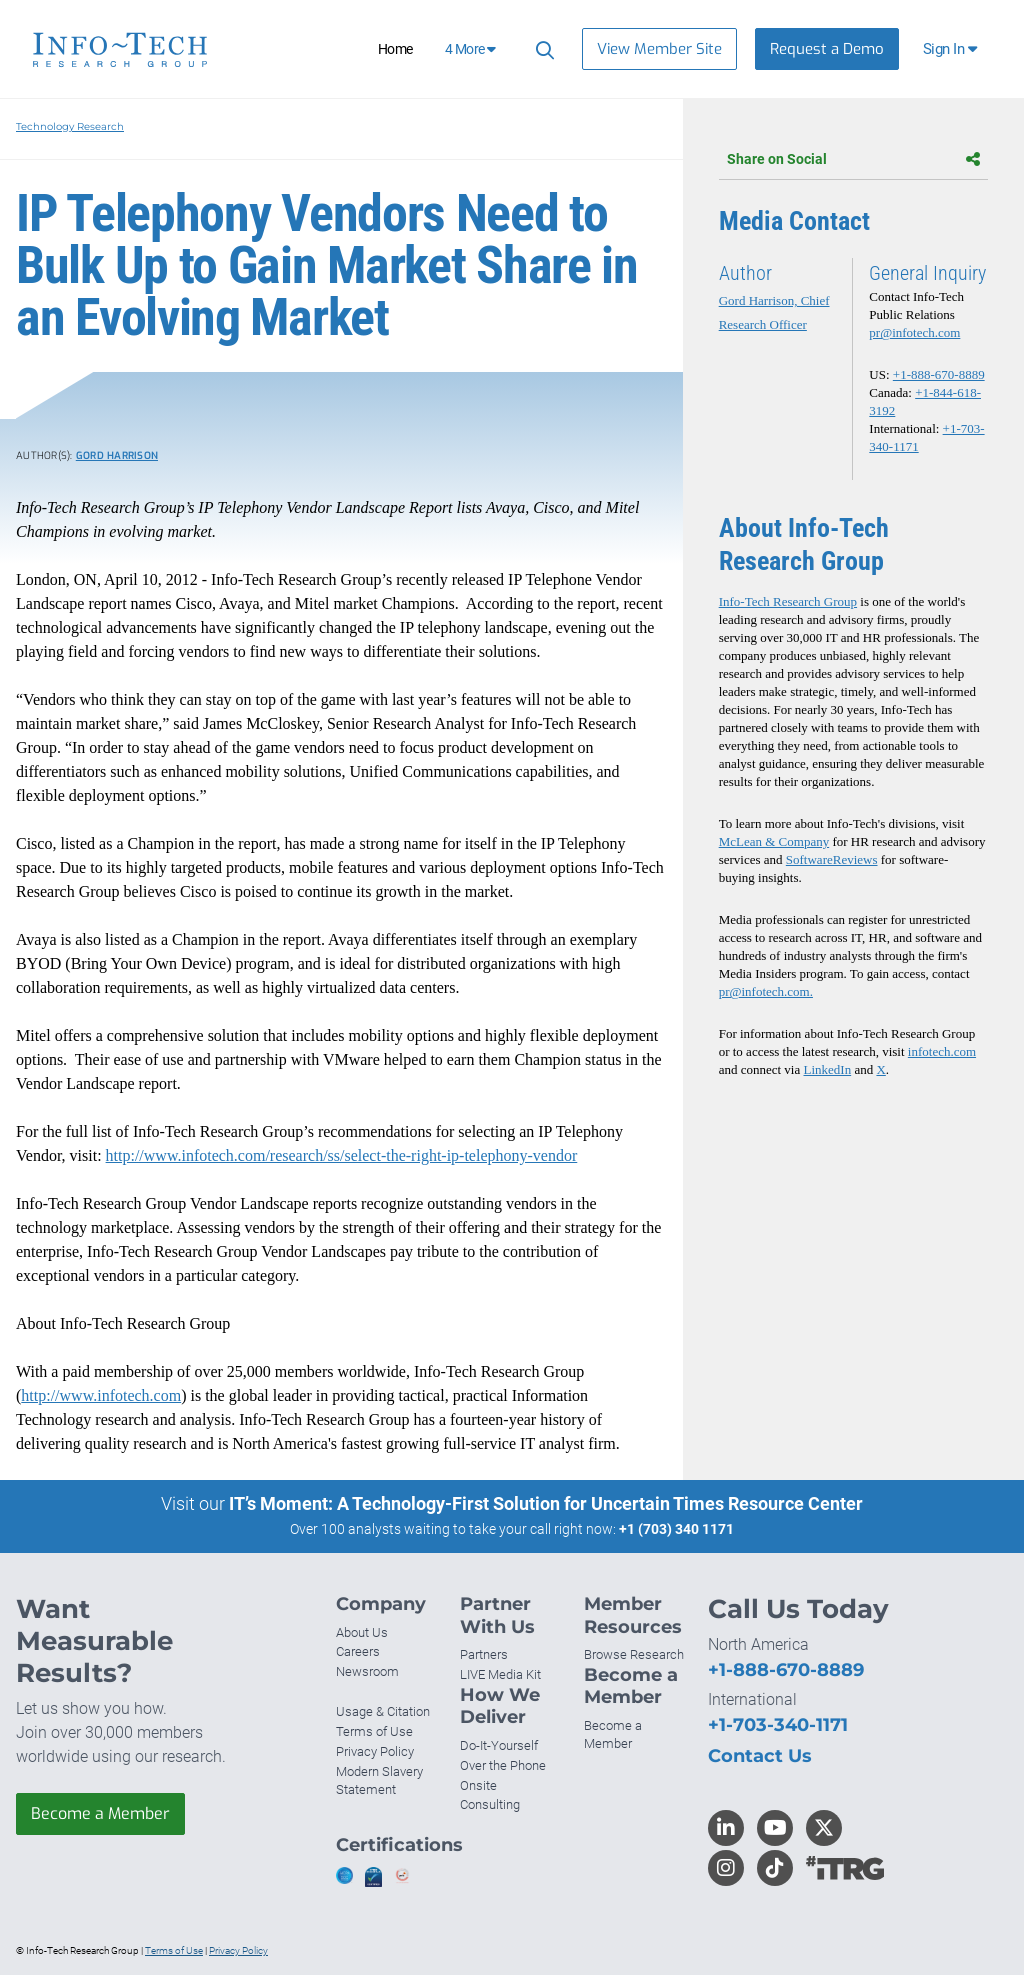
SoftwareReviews (832, 859)
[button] (951, 49)
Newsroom (367, 1671)
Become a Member (100, 1813)
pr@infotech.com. (766, 991)
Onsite (478, 1785)
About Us (362, 1632)
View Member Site (659, 49)
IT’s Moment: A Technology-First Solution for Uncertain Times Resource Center (546, 1503)
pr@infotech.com (914, 332)
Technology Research (70, 126)
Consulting (490, 1804)
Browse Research (634, 1654)
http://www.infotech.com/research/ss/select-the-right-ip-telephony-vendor (342, 1155)
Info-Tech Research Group (788, 601)
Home (395, 49)
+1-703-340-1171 (778, 1725)
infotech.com (942, 1051)
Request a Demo (827, 49)
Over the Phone (503, 1765)
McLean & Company (774, 841)
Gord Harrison (117, 455)
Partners (484, 1654)
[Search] (542, 49)
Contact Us (760, 1756)
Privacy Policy (375, 1751)
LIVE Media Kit (500, 1674)
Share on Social (853, 159)
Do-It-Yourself (499, 1745)
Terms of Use (374, 1731)
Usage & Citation (383, 1711)
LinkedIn (828, 1069)
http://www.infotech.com (101, 1395)
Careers (358, 1651)
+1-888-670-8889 (939, 374)
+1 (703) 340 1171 (676, 1529)
